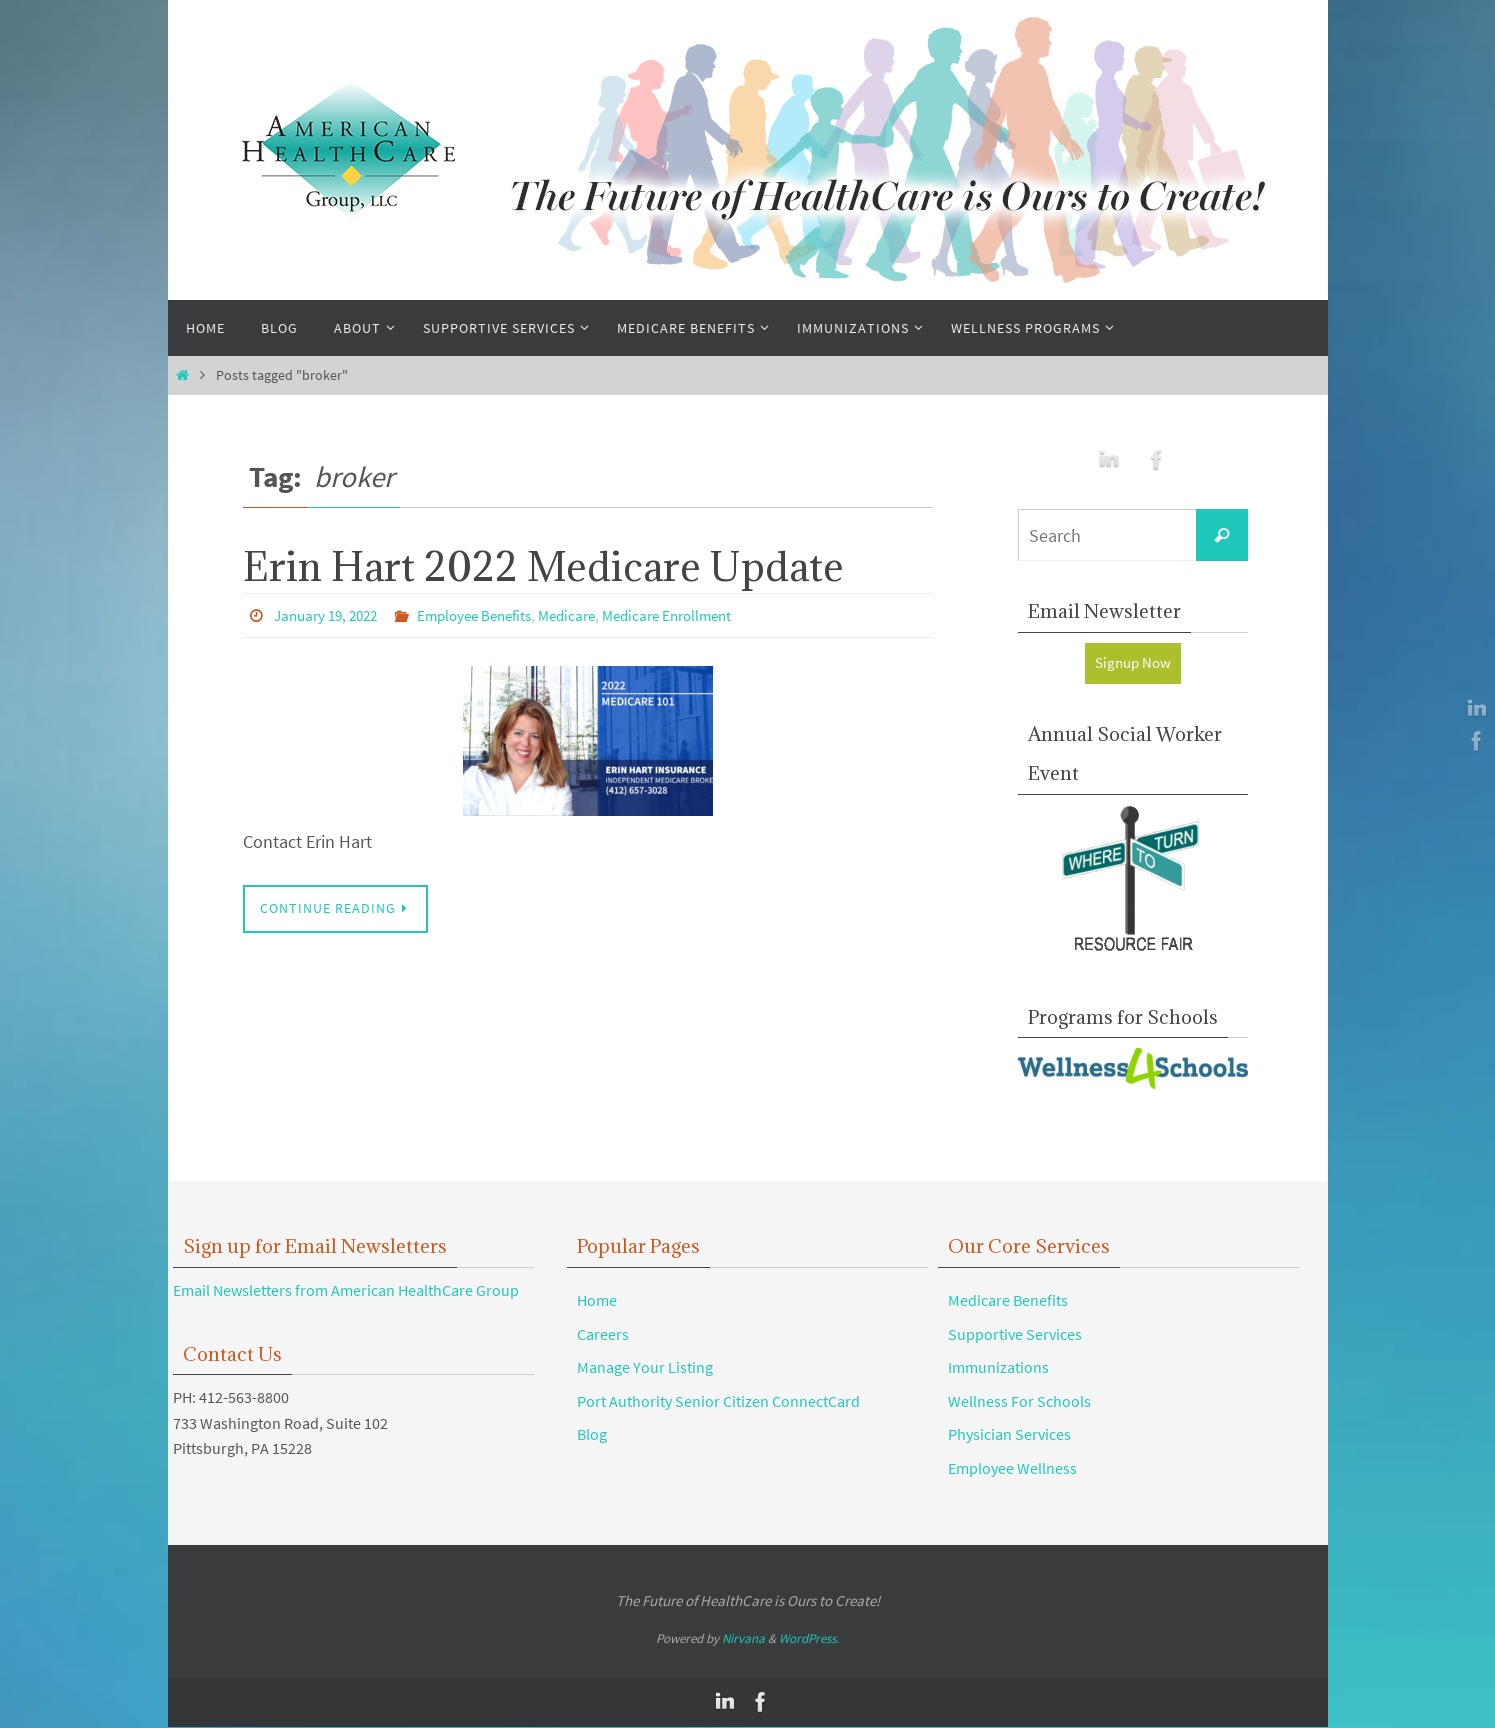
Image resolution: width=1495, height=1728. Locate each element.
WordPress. (809, 1639)
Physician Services (1009, 1435)
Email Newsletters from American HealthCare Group (346, 1291)
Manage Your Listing (645, 1368)
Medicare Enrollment (697, 615)
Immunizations (998, 1368)
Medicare (589, 615)
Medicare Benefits (1008, 1301)
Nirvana (743, 1639)
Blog (592, 1435)
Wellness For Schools (1019, 1402)
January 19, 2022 (330, 615)
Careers (603, 1334)
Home (597, 1301)
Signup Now (1132, 663)
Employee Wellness (1012, 1469)
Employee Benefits (489, 615)
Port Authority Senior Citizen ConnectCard (718, 1402)
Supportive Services (1015, 1334)
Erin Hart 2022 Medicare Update (543, 566)
